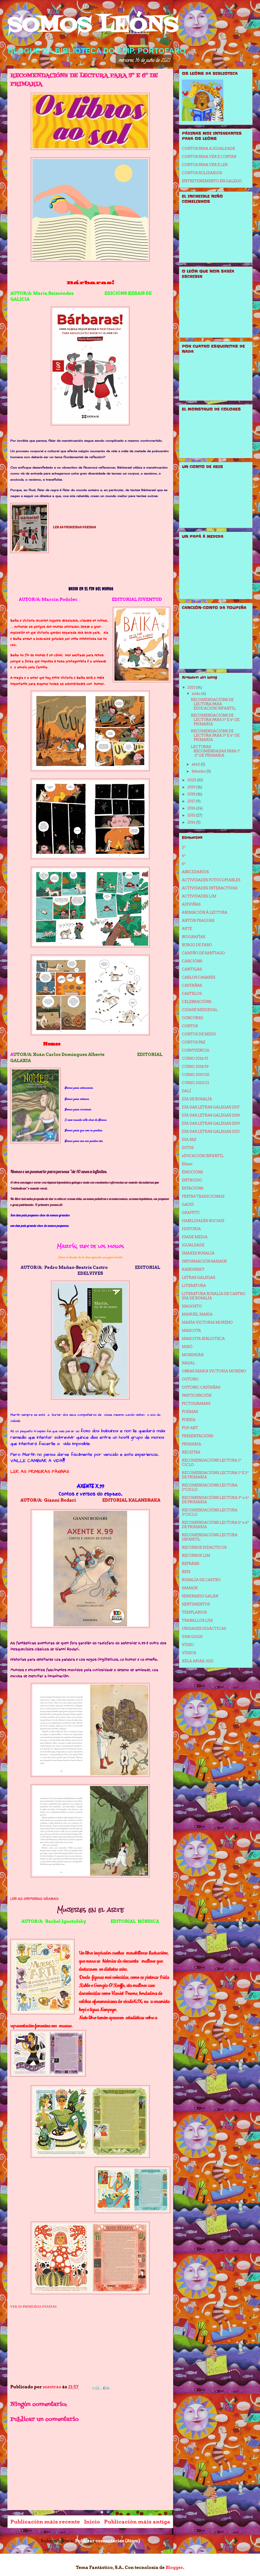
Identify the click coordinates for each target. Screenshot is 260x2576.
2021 (191, 687)
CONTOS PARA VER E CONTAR (209, 157)
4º (184, 855)
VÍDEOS (189, 1653)
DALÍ (186, 1091)
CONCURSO (192, 1018)
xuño (196, 693)
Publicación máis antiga (137, 2521)
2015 (191, 815)
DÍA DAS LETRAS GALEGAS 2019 (211, 1123)
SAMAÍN (190, 1588)
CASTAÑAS (192, 985)
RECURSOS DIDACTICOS (204, 1547)
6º (184, 864)
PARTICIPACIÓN (196, 1395)
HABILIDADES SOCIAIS (203, 1221)
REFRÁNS (190, 1564)
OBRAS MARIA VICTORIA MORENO (214, 1371)
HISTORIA (191, 1229)
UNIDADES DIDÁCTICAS (204, 1628)
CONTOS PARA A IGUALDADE (208, 148)
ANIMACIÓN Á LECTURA (204, 912)
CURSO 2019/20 (195, 1075)
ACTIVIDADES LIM (199, 896)
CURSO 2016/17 (195, 1058)
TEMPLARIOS (194, 1612)
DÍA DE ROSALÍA (197, 1099)
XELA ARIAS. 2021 (197, 1661)
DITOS (188, 1148)
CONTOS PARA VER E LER (205, 165)
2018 (191, 794)
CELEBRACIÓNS (196, 1002)
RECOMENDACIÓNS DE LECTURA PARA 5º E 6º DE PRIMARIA (215, 719)
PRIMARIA (191, 1444)
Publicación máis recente (45, 2521)
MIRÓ (187, 1347)
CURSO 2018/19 (195, 1066)
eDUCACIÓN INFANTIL (203, 1156)
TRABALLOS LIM (197, 1620)
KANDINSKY (193, 1269)
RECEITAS (191, 1452)
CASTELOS (192, 993)
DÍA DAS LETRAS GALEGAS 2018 (211, 1115)
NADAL (188, 1363)
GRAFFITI (191, 1212)
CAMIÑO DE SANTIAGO (203, 953)
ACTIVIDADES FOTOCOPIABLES (211, 880)
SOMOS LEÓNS (92, 26)
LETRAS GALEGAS (198, 1277)
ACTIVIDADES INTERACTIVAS (209, 888)
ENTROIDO (192, 1180)
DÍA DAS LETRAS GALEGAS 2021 (211, 1131)
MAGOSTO (192, 1306)
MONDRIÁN (193, 1355)
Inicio (92, 2521)
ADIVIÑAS (191, 904)
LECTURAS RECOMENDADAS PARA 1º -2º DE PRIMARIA (215, 751)
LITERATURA (194, 1285)
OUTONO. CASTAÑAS (201, 1387)
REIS (186, 1572)
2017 (191, 801)
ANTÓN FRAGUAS (198, 920)
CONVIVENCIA (195, 1050)
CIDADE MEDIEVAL (200, 1010)
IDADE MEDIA (194, 1237)
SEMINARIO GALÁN (200, 1596)
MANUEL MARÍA (197, 1314)
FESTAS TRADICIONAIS (203, 1196)
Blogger (174, 2567)
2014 (191, 822)
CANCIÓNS (192, 961)
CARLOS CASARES (198, 977)
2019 (191, 787)
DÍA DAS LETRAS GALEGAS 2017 (211, 1107)
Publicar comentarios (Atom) (107, 2540)
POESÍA (189, 1420)
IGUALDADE (193, 1245)
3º (183, 847)
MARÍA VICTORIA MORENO (207, 1322)
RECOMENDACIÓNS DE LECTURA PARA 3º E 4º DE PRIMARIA (215, 735)
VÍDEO (188, 1645)
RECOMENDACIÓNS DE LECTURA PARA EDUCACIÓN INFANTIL (213, 704)
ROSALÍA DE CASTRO (201, 1580)
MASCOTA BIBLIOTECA (203, 1338)
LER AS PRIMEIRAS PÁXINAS (34, 1898)
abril (196, 764)
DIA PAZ (189, 1139)
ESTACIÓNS (192, 1188)
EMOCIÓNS (192, 1172)
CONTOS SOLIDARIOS (202, 173)
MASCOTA (191, 1330)
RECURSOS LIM (196, 1555)
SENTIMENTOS (196, 1604)
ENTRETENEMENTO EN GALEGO (212, 181)
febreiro (199, 771)
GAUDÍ (188, 1204)
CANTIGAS (192, 969)
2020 (192, 780)
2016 (191, 808)
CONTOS (190, 1026)
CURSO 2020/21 (195, 1083)
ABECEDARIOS (195, 872)
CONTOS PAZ (193, 1042)
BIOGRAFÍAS (193, 937)
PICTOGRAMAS (196, 1403)
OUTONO (190, 1379)
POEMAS (190, 1412)
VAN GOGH (192, 1637)
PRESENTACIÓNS (197, 1436)
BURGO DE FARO (197, 945)
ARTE (187, 929)
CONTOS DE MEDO (199, 1034)
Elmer (187, 1164)
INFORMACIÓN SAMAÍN (204, 1261)
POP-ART (190, 1428)
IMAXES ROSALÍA (198, 1253)
